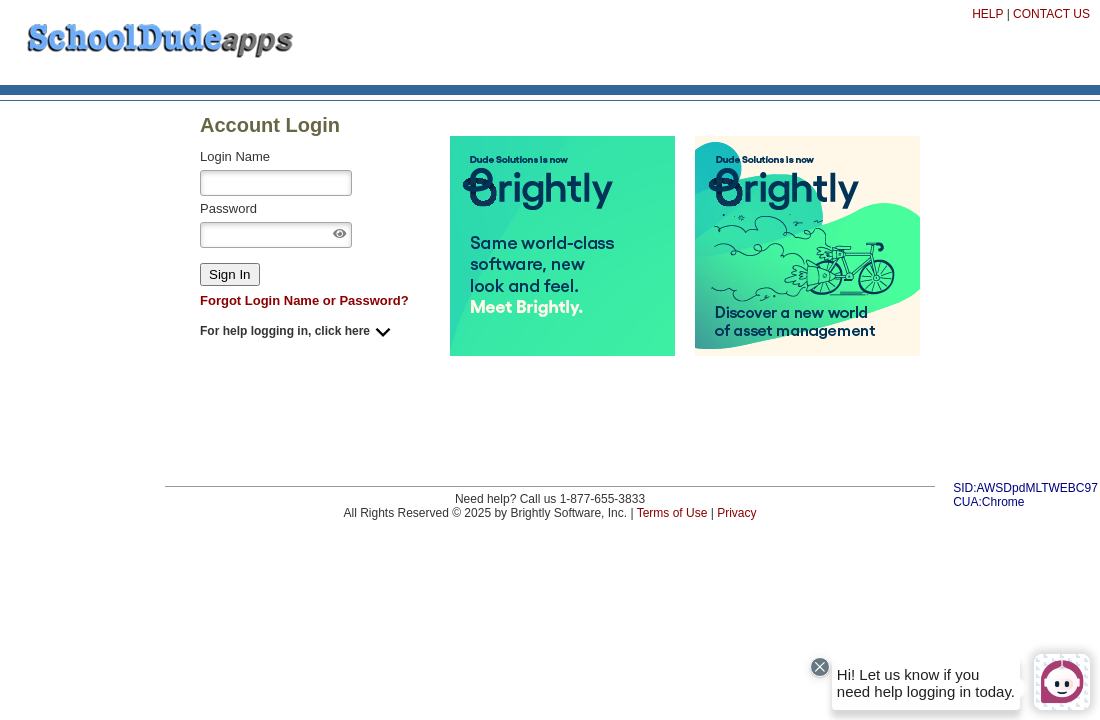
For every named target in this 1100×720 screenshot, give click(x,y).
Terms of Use (672, 513)
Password (228, 208)
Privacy (736, 513)
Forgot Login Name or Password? (304, 300)
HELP (987, 14)
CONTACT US (1051, 14)
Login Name (235, 156)
